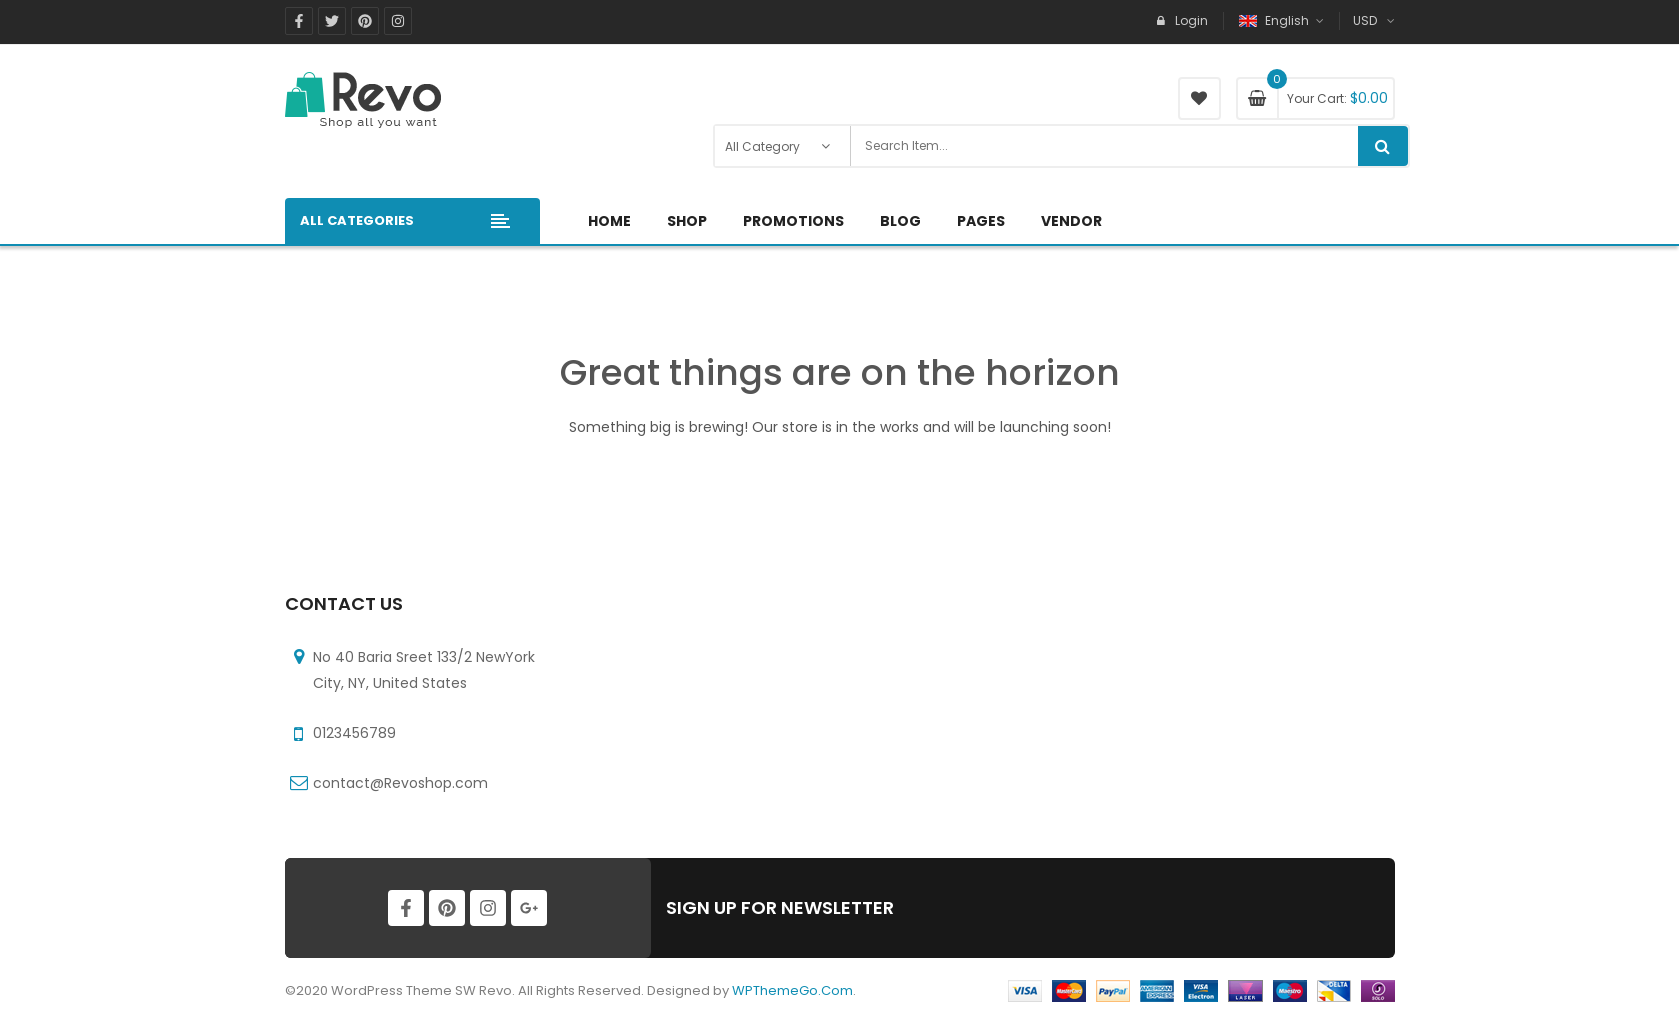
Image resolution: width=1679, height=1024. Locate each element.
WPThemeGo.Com (792, 990)
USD (1365, 20)
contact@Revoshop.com (400, 783)
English (1275, 20)
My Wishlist (1199, 98)
